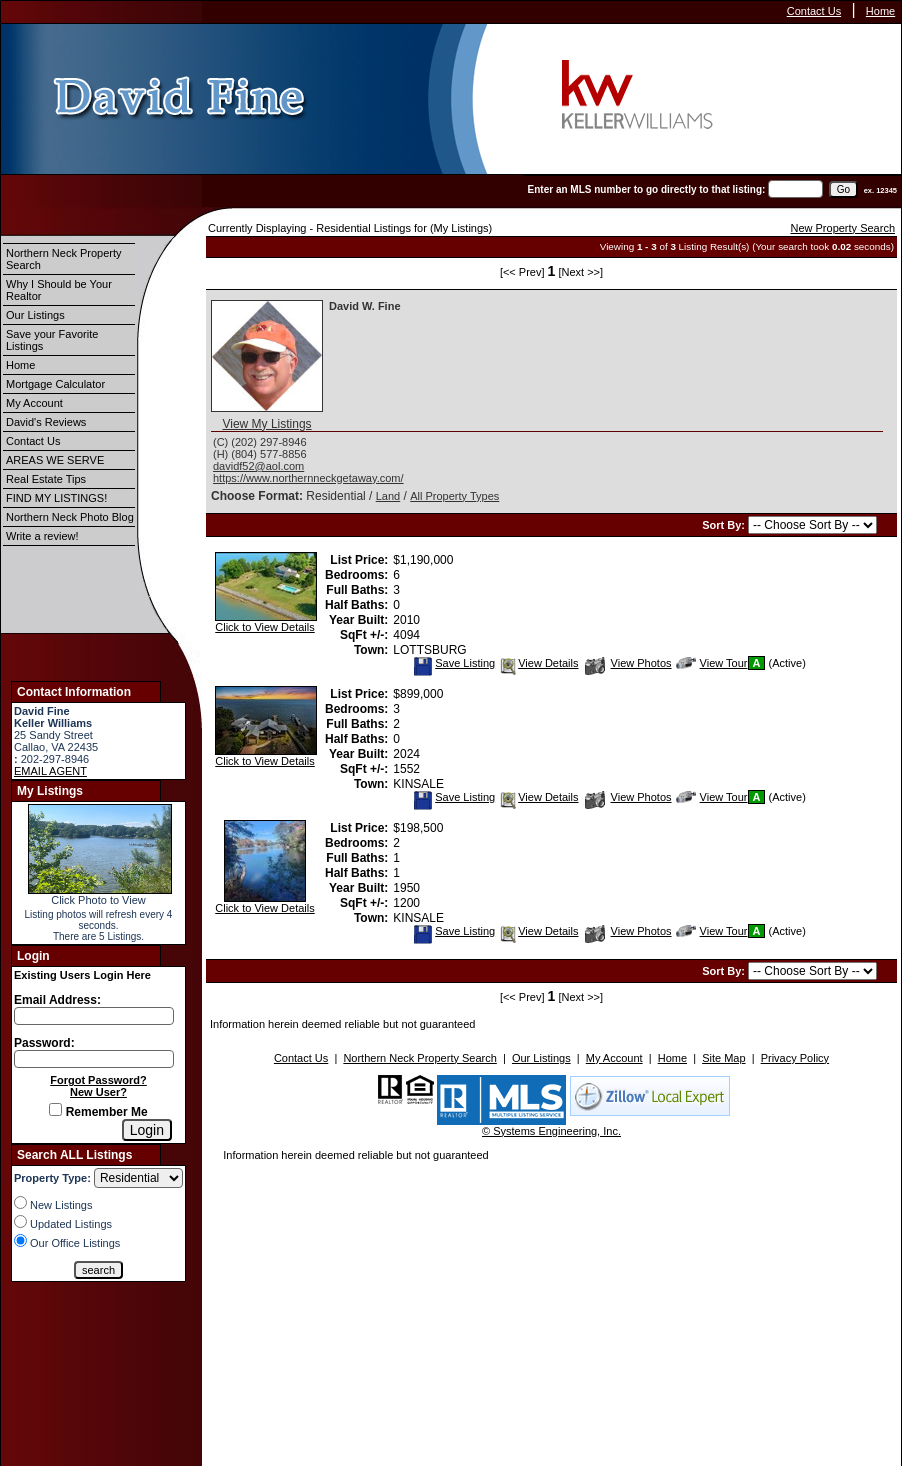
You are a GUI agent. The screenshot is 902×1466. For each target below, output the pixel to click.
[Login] (147, 1130)
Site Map (723, 1058)
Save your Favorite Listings (52, 340)
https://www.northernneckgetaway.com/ (308, 478)
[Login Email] (94, 1016)
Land (388, 496)
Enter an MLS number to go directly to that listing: (647, 189)
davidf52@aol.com (258, 466)
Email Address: (57, 1000)
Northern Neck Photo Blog (70, 517)
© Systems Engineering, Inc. (551, 1131)
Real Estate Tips (46, 479)
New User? (98, 1092)
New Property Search (842, 228)
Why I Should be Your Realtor (59, 290)
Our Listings (35, 315)
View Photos (628, 663)
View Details (538, 663)
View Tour (712, 663)
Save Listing (454, 663)
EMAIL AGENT (50, 771)
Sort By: (725, 525)
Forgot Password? (98, 1080)
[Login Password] (94, 1059)
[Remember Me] (55, 1109)
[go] (843, 189)
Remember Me (98, 1112)
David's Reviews (46, 422)
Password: (44, 1043)
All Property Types (454, 496)
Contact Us (814, 11)
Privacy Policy (795, 1058)
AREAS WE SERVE (55, 460)
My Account (34, 403)
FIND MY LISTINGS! (56, 498)
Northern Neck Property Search (64, 259)
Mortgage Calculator (55, 384)
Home (880, 11)
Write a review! (42, 536)
